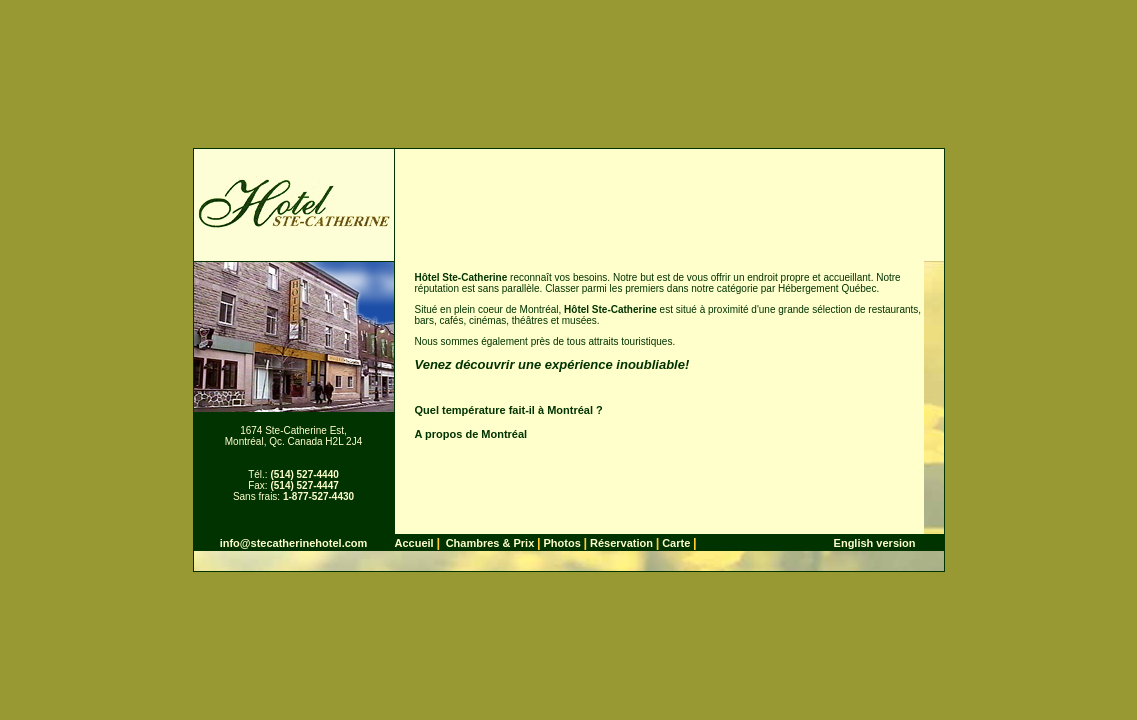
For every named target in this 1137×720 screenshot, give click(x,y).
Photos (561, 543)
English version (875, 543)
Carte (676, 543)
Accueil (414, 543)
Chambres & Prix (490, 543)
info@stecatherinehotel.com (294, 543)
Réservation (621, 543)
